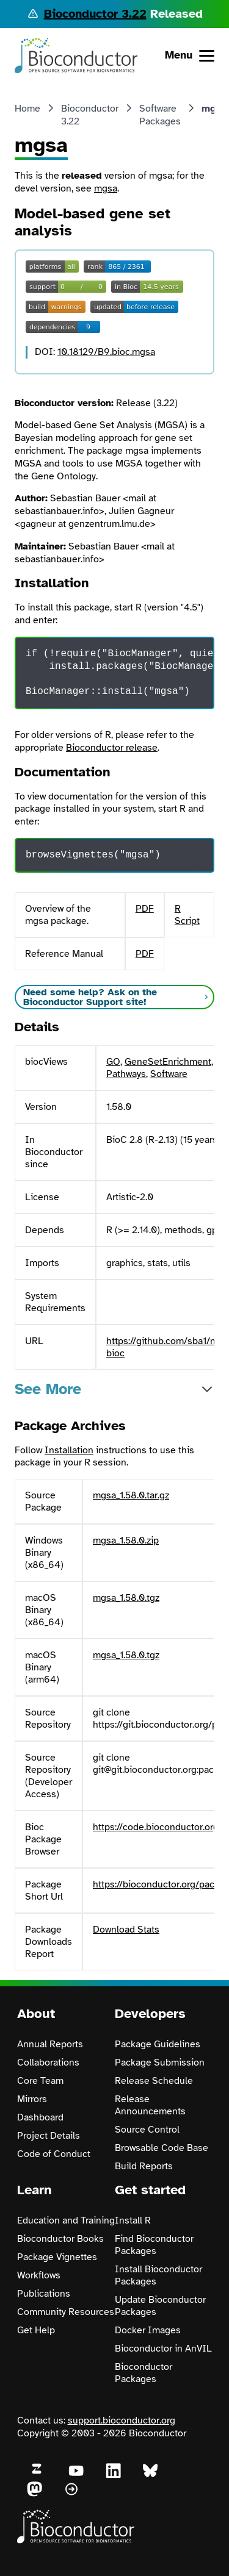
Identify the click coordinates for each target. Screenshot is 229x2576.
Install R (133, 2220)
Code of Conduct (53, 2154)
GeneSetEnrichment (168, 1062)
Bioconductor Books (60, 2239)
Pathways (126, 1074)
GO (113, 1062)
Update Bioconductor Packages (160, 2306)
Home (27, 108)
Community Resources (65, 2312)
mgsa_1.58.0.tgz (126, 1598)
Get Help (36, 2330)
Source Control (147, 2129)
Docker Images (148, 2330)
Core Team (40, 2081)
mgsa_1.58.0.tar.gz (131, 1495)
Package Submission (160, 2062)
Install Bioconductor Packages (158, 2275)
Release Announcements (150, 2105)
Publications (43, 2294)
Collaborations (48, 2062)
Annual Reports (50, 2044)
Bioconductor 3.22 (95, 13)
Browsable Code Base (161, 2148)
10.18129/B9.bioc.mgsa (106, 352)
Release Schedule (154, 2081)
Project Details (48, 2136)
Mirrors (32, 2099)
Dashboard (40, 2117)
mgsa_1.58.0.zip (126, 1540)
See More (48, 1388)
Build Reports (144, 2166)
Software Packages (160, 114)
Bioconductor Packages (143, 2373)
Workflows (38, 2275)
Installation (69, 1450)
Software (168, 1074)
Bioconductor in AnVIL (163, 2348)
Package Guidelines (157, 2044)
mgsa (105, 188)
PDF (145, 909)
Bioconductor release (112, 748)
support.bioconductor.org (121, 2420)
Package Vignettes (57, 2257)
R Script (187, 915)
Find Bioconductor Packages (154, 2245)
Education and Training (66, 2220)
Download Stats (126, 1929)
